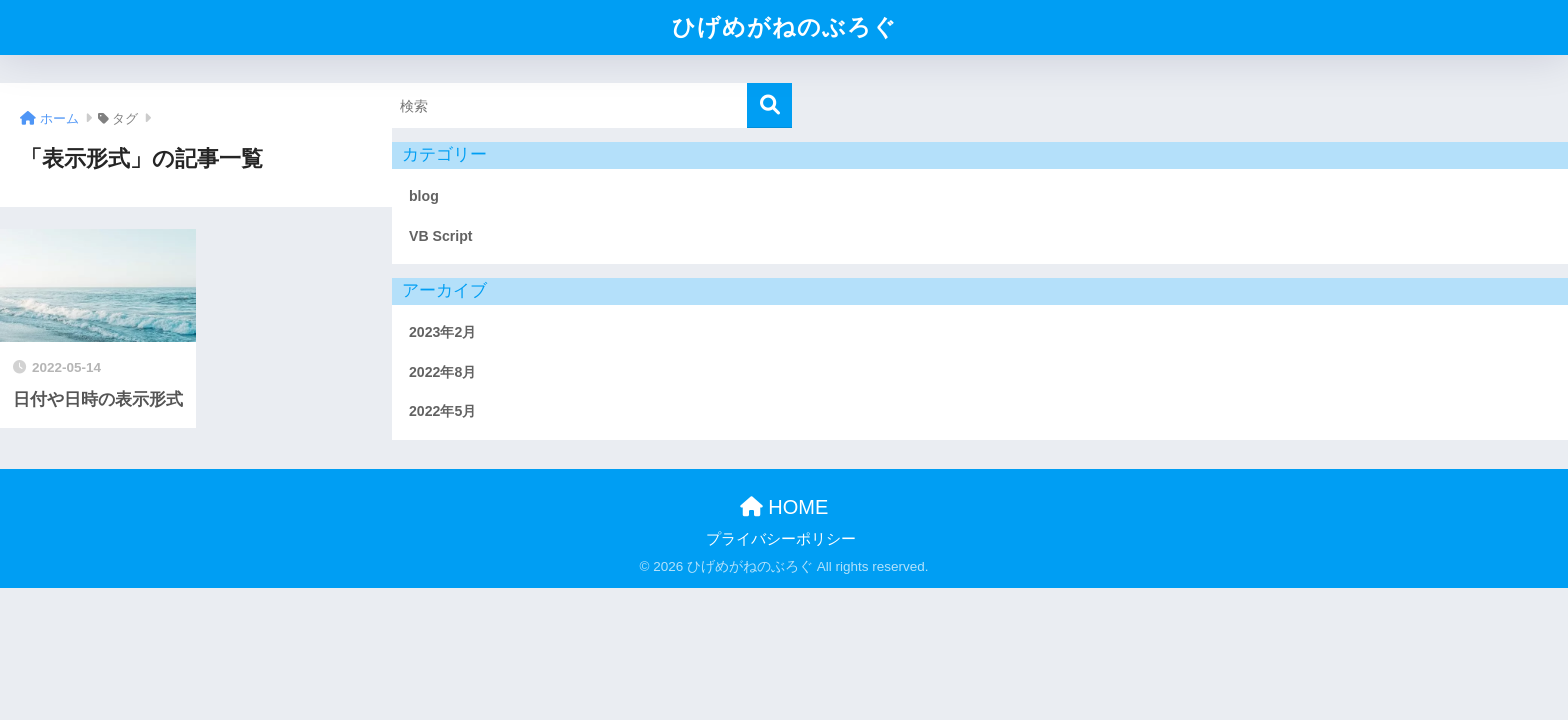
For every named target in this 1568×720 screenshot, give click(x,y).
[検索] (769, 105)
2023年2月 (442, 332)
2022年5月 (442, 411)
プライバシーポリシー (781, 539)
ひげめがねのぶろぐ (784, 27)
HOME (784, 507)
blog (424, 196)
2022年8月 (442, 372)
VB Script (441, 236)
